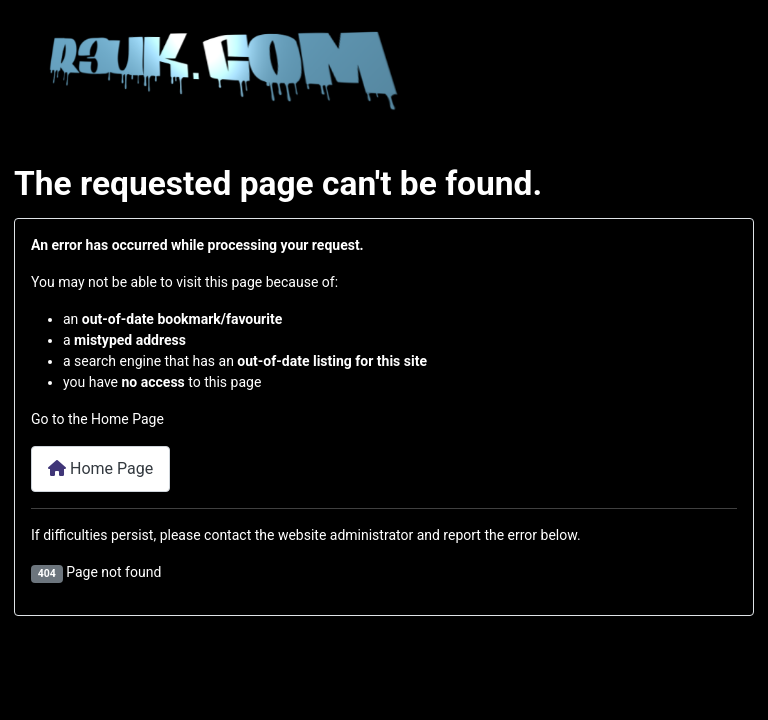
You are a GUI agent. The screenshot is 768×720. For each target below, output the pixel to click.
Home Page (100, 468)
